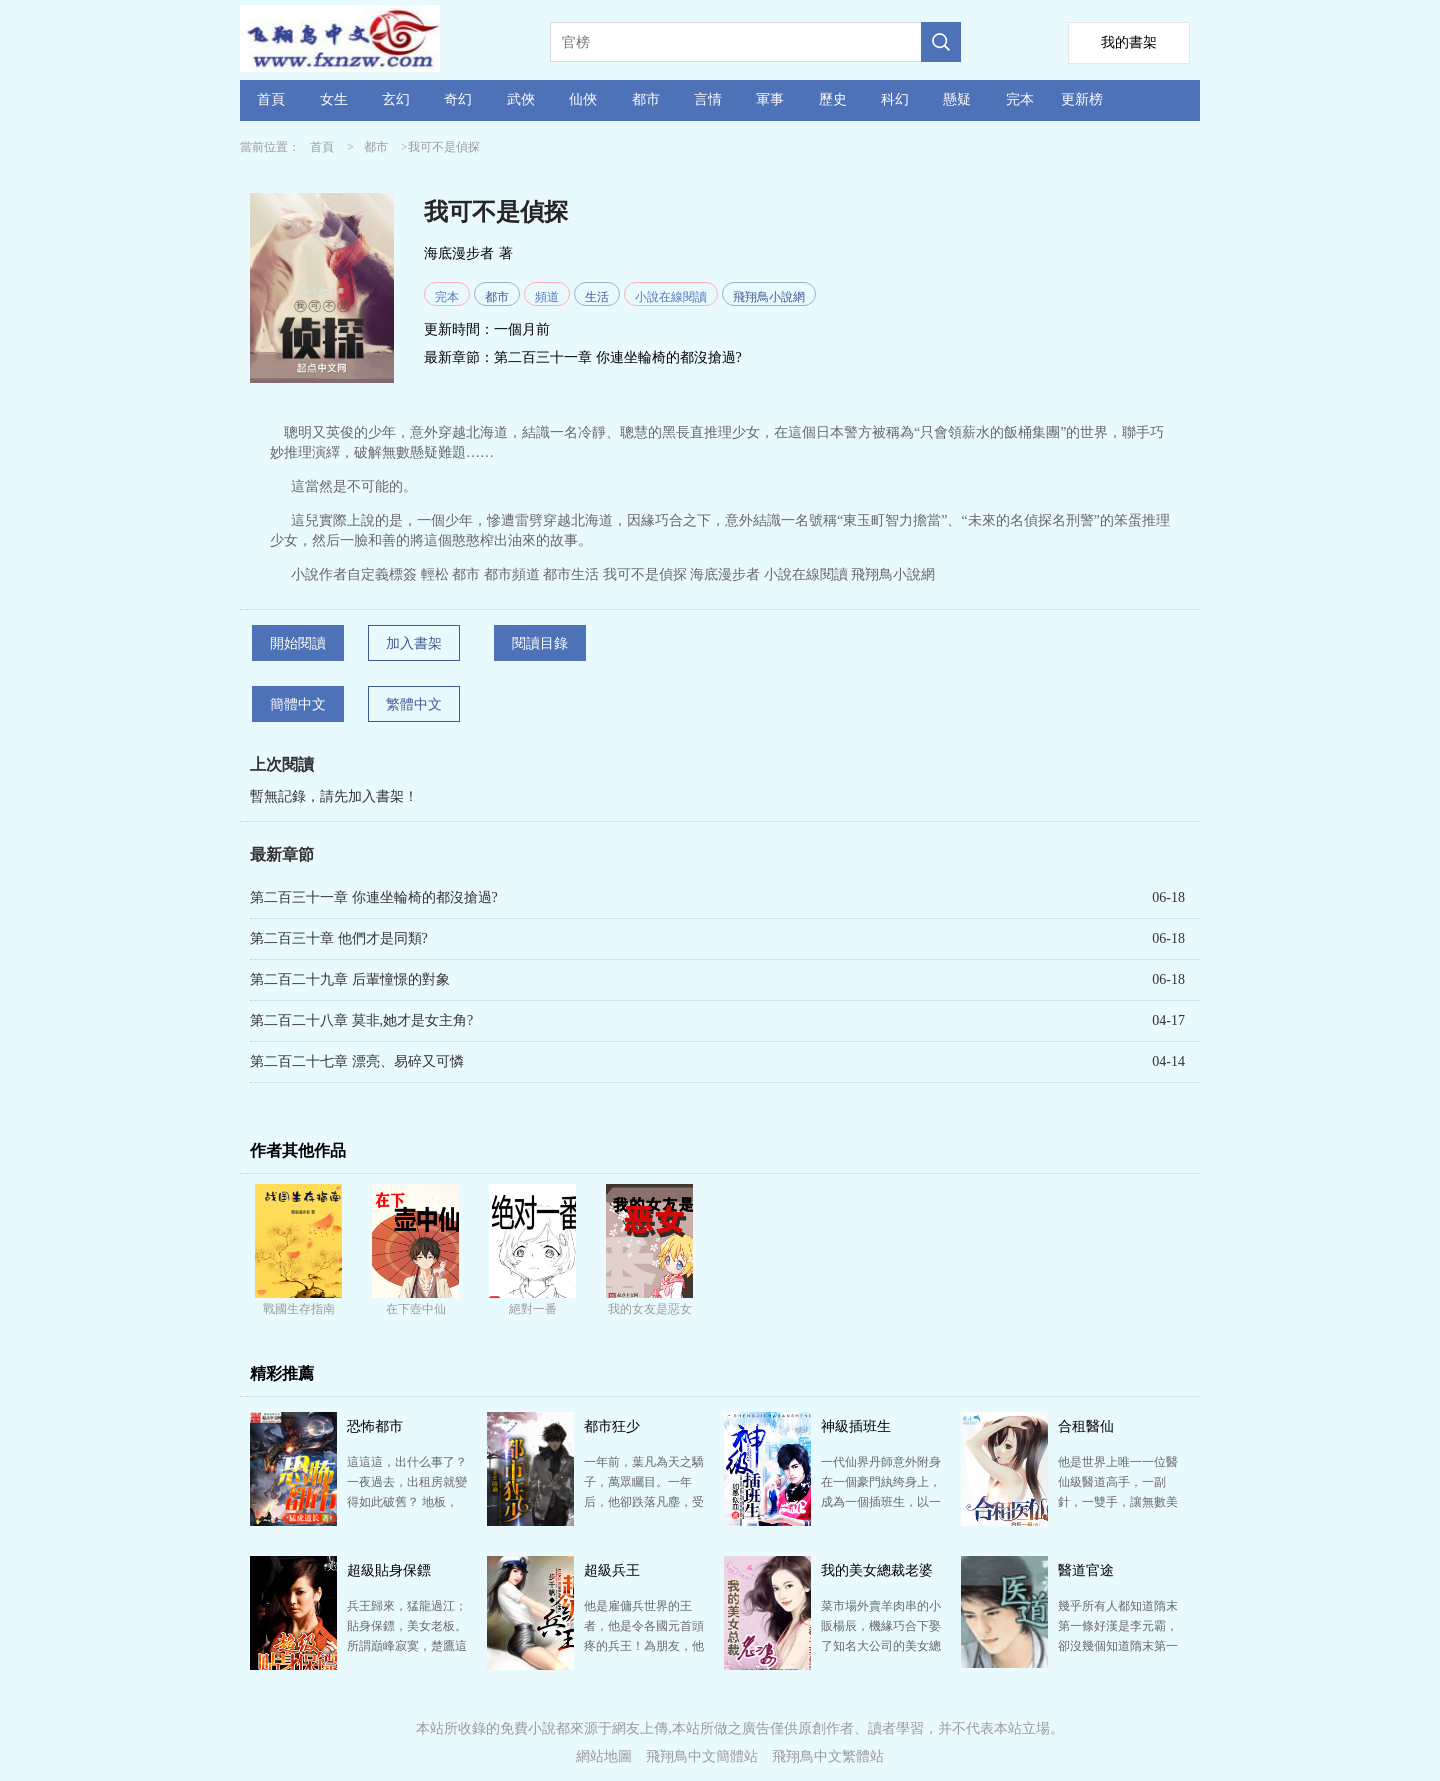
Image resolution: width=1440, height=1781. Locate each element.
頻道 (547, 297)
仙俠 (583, 99)
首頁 (271, 99)
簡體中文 (298, 704)
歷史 (833, 99)
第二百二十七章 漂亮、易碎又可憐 (357, 1061)
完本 (1020, 99)
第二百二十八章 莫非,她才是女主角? (361, 1020)
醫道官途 (1086, 1570)
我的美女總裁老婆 (877, 1570)
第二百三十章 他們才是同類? (339, 938)
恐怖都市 (375, 1426)
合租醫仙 (1086, 1426)
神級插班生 (856, 1426)
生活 (597, 297)
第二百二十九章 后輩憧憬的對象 (350, 979)
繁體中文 (414, 704)
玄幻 (396, 99)
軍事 (770, 99)
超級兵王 (612, 1570)
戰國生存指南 (299, 1309)
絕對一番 (533, 1309)
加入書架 (414, 643)
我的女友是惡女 (650, 1309)
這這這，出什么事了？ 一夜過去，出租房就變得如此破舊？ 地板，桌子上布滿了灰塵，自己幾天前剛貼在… (407, 1502)
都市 (646, 99)
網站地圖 (604, 1756)
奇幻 (458, 99)
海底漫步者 (459, 253)
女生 (334, 99)
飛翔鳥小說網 (769, 297)
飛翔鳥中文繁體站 (828, 1756)
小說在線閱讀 (671, 297)
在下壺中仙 (416, 1309)
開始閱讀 (298, 643)
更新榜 (1082, 99)
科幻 (895, 99)
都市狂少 (612, 1426)
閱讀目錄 (540, 643)
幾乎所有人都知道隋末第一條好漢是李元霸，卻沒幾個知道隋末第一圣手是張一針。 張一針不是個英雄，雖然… (1118, 1646)
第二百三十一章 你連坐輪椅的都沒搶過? (618, 357)
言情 (708, 99)
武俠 (521, 99)
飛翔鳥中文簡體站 (702, 1756)
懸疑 (957, 99)
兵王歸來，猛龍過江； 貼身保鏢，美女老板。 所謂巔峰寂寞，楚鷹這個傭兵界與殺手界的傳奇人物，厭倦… (407, 1646)
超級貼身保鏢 (389, 1570)
